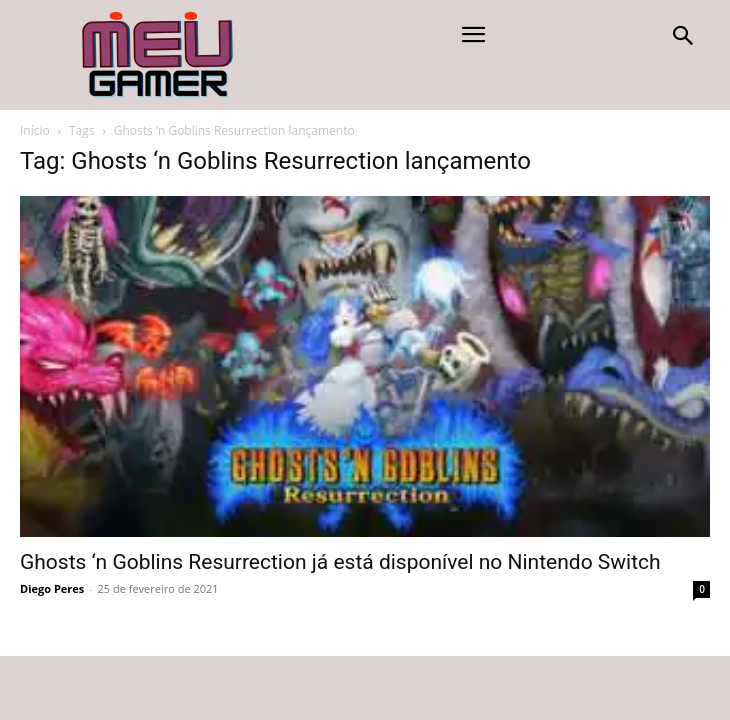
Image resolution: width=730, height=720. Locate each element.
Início (35, 130)
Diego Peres (52, 588)
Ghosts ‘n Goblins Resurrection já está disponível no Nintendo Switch (340, 562)
